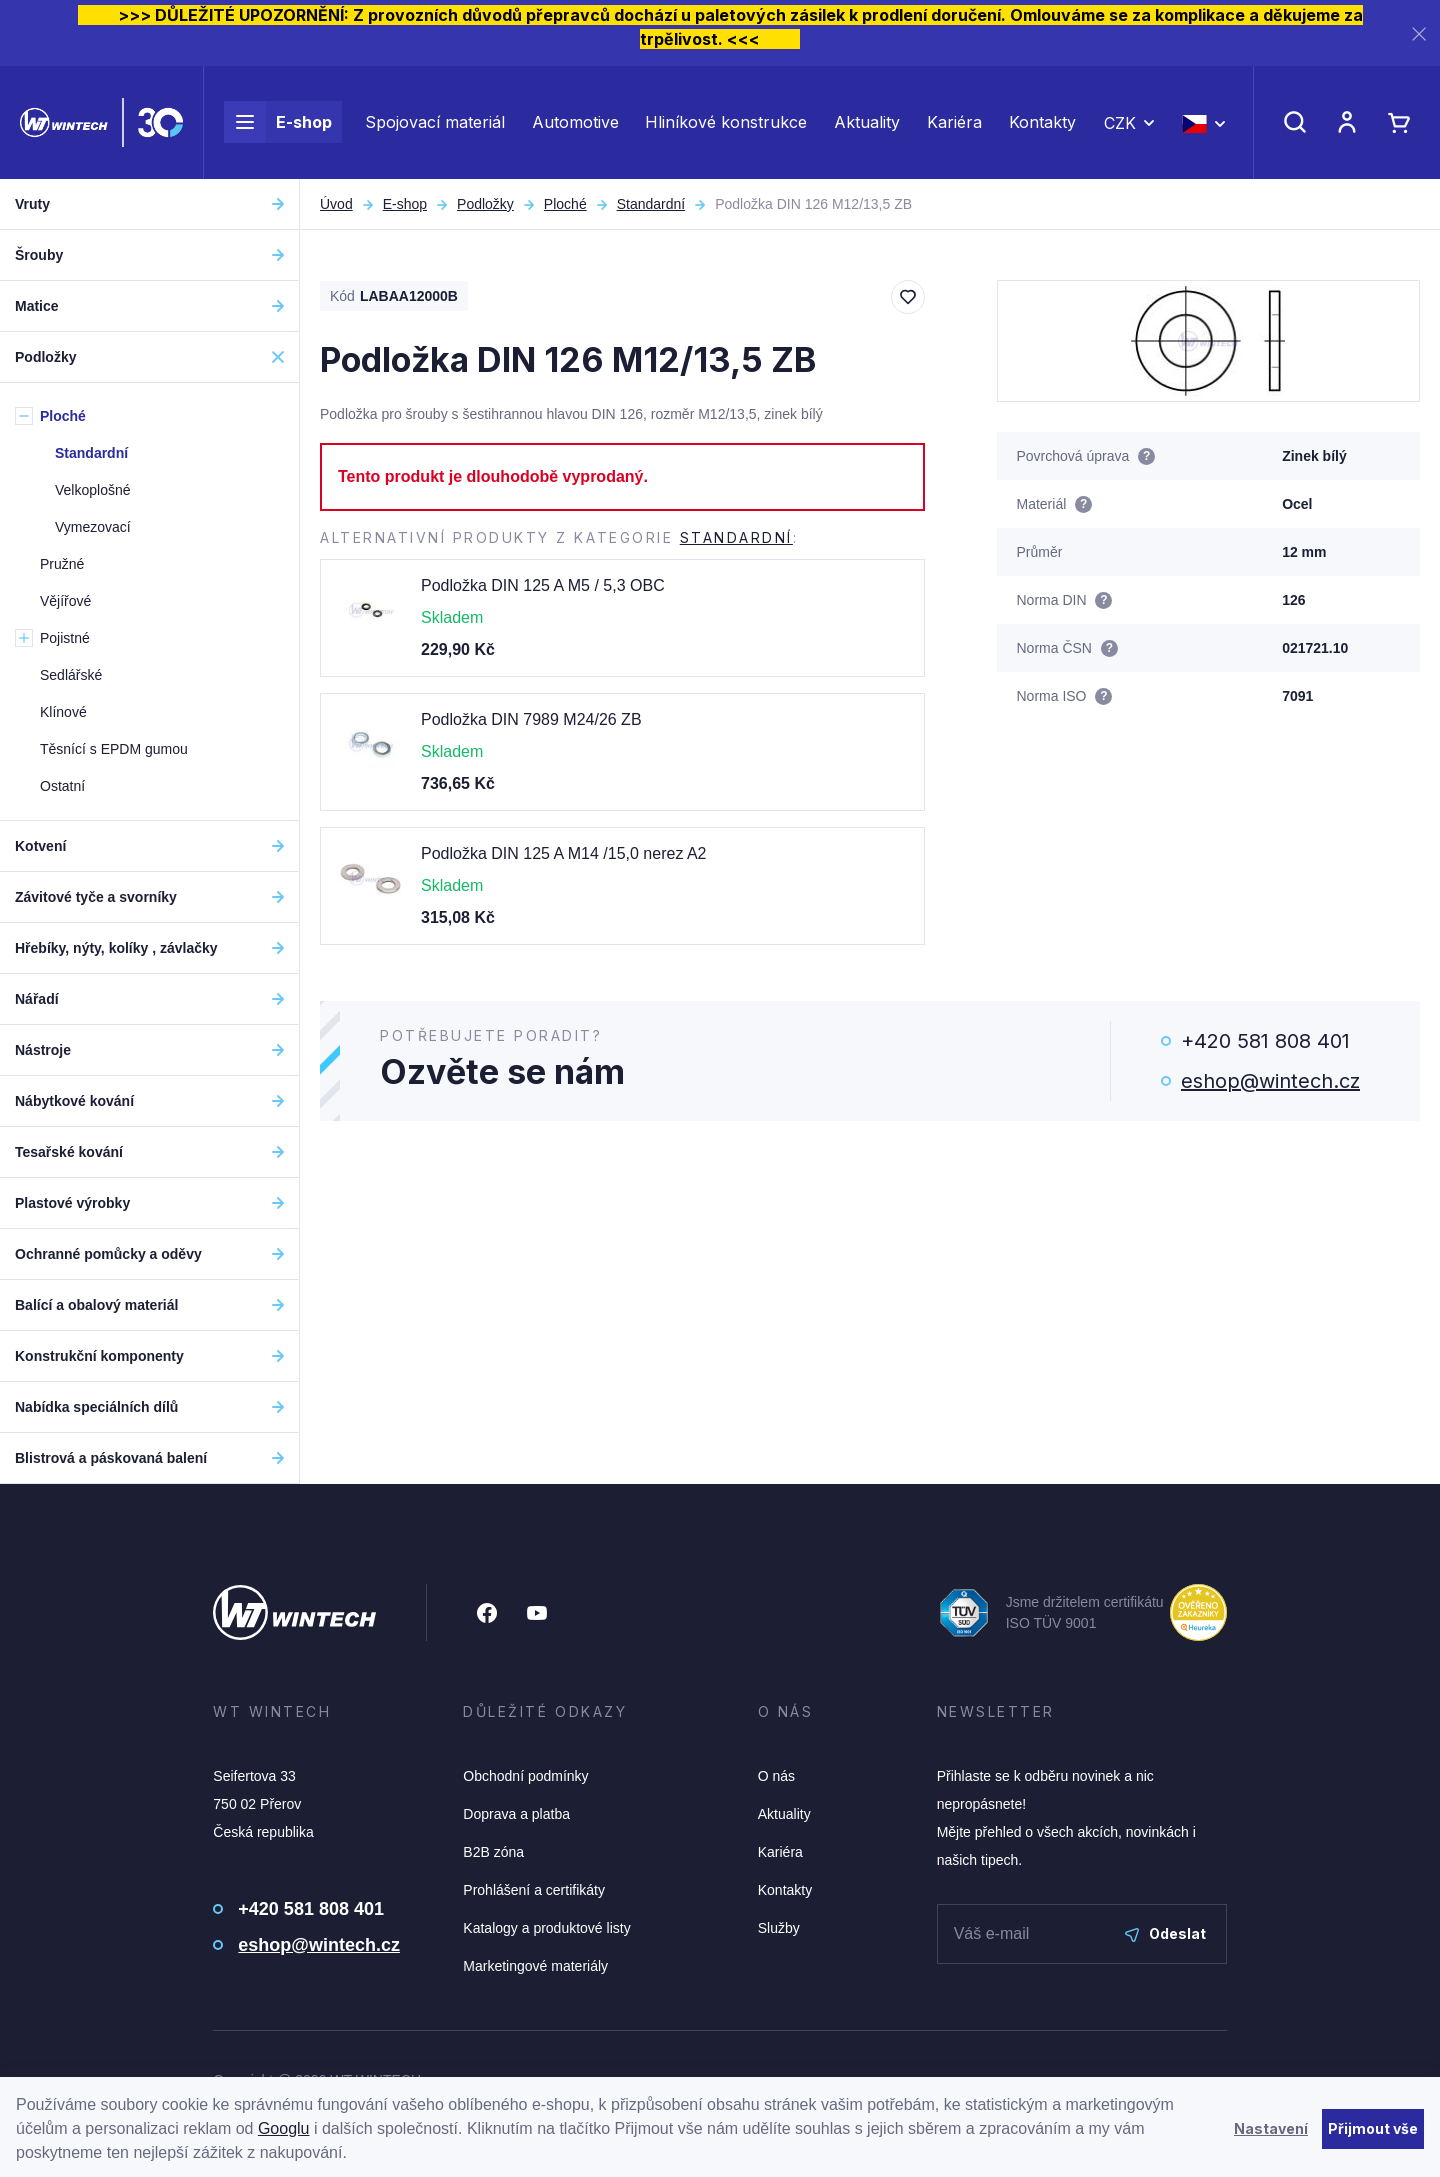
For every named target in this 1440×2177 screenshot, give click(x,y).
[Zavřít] (1419, 33)
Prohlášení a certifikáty (534, 1890)
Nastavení (1271, 2128)
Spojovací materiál (435, 122)
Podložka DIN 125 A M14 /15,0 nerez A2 (564, 853)
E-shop (278, 122)
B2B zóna (493, 1852)
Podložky (485, 204)
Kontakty (1042, 122)
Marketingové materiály (535, 1966)
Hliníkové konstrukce (726, 122)
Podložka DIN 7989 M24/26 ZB (531, 719)
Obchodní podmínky (525, 1776)
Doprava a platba (516, 1814)
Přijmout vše (1373, 2128)
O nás (776, 1776)
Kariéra (954, 122)
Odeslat (1165, 1933)
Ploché (565, 204)
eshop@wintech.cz (1270, 1081)
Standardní (651, 204)
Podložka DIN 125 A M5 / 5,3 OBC (543, 585)
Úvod (336, 204)
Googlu (284, 2128)
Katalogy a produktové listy (546, 1928)
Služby (779, 1928)
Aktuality (867, 122)
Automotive (575, 122)
